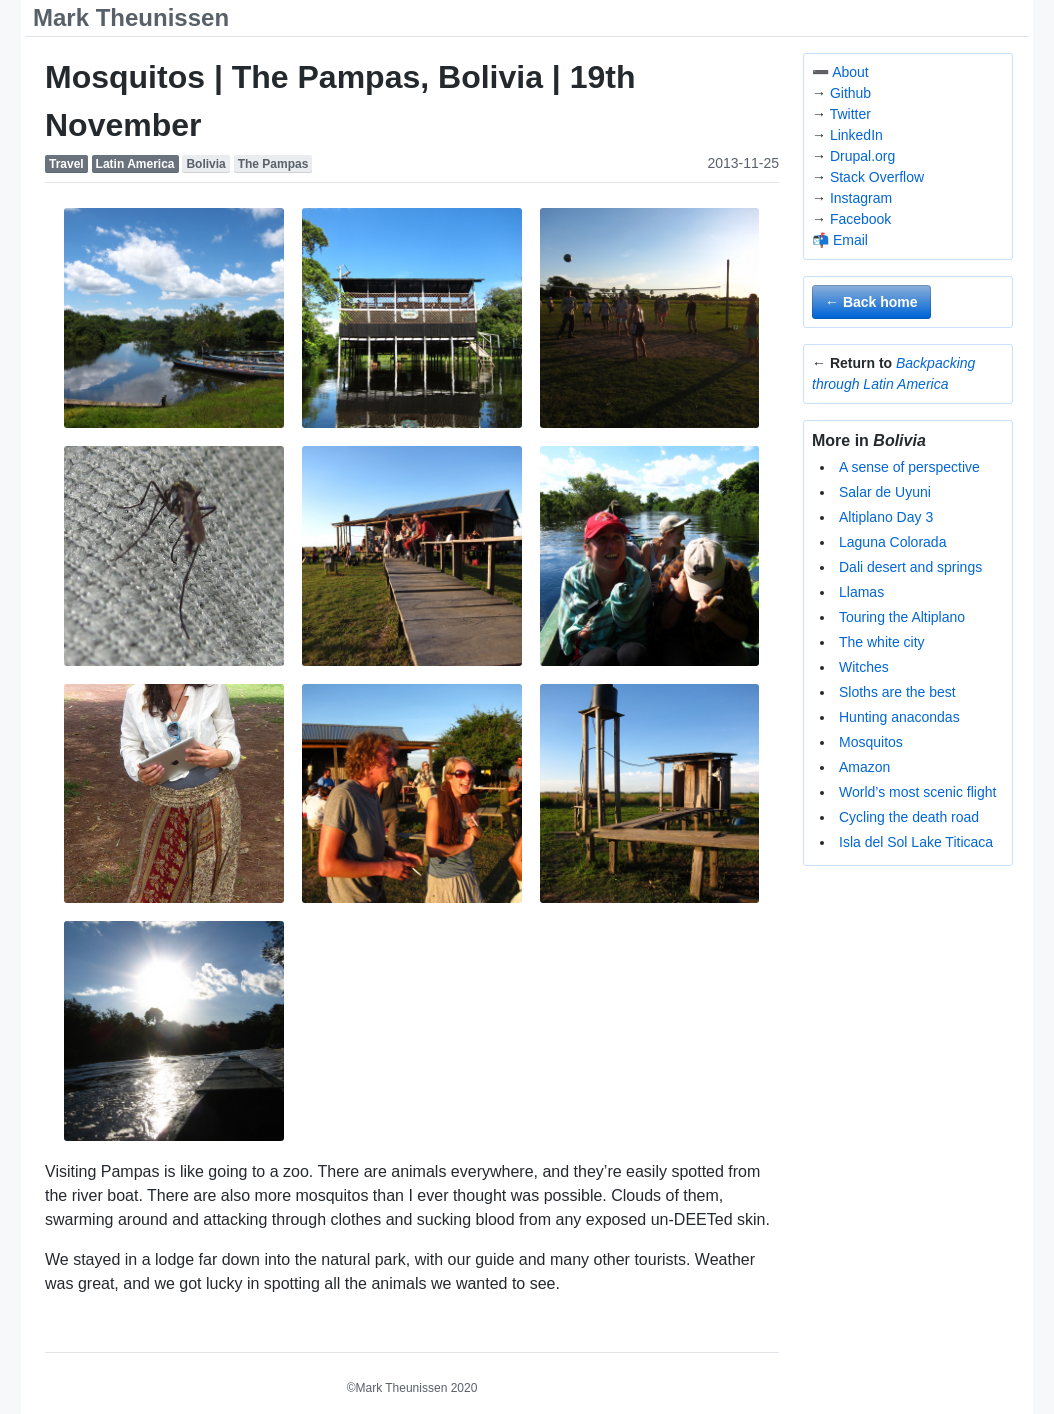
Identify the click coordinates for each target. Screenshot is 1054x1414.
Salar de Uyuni (885, 492)
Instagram (861, 198)
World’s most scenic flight (917, 792)
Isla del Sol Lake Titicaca (916, 842)
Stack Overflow (877, 177)
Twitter (850, 114)
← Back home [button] (871, 302)
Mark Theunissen (131, 17)
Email (850, 240)
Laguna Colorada (892, 542)
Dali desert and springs (910, 567)
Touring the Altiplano (902, 617)
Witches (864, 667)
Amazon (864, 767)
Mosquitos (871, 742)
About (850, 72)
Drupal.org (862, 156)
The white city (882, 642)
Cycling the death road (909, 817)
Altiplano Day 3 (886, 517)
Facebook (860, 219)
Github (850, 93)
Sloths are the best (897, 692)
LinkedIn (856, 135)
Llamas (861, 592)
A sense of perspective (909, 467)
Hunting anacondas (899, 717)
